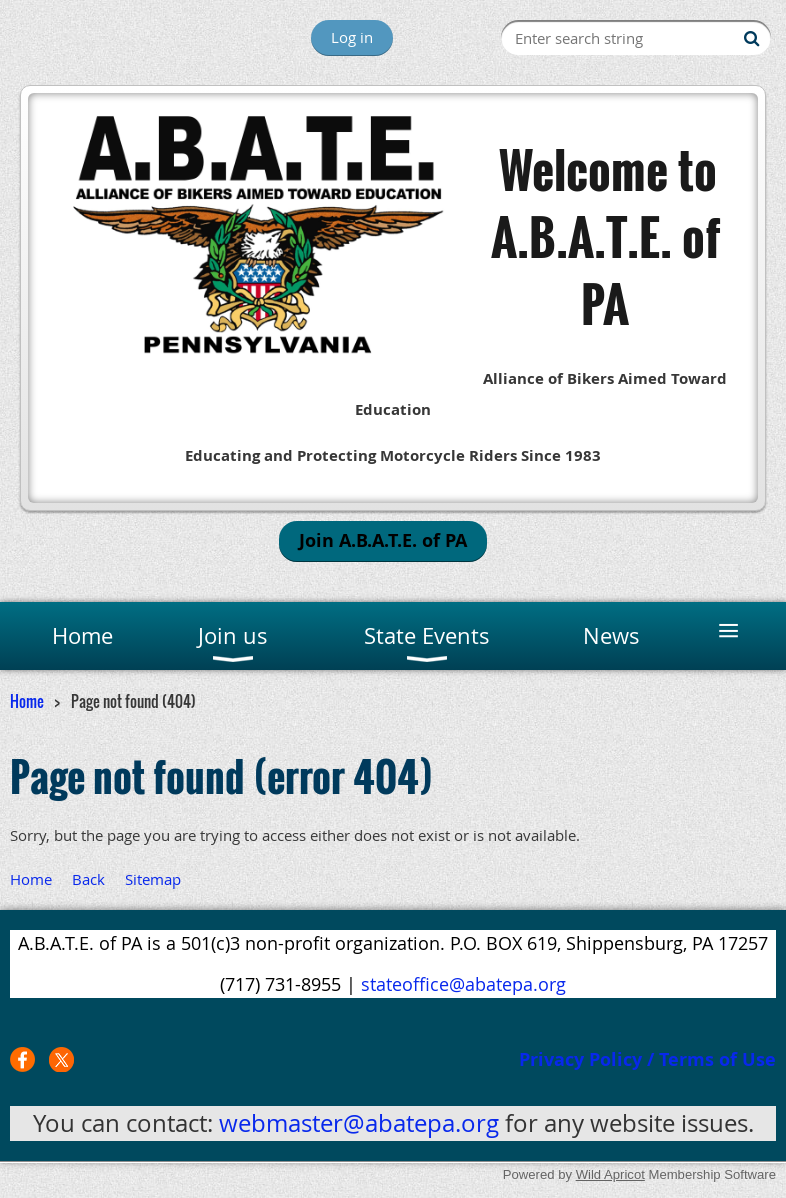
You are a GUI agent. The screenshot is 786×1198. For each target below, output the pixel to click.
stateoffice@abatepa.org (463, 984)
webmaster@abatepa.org (359, 1123)
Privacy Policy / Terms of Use (647, 1059)
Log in (352, 37)
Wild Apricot (610, 1174)
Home (27, 701)
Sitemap (153, 879)
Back (88, 879)
